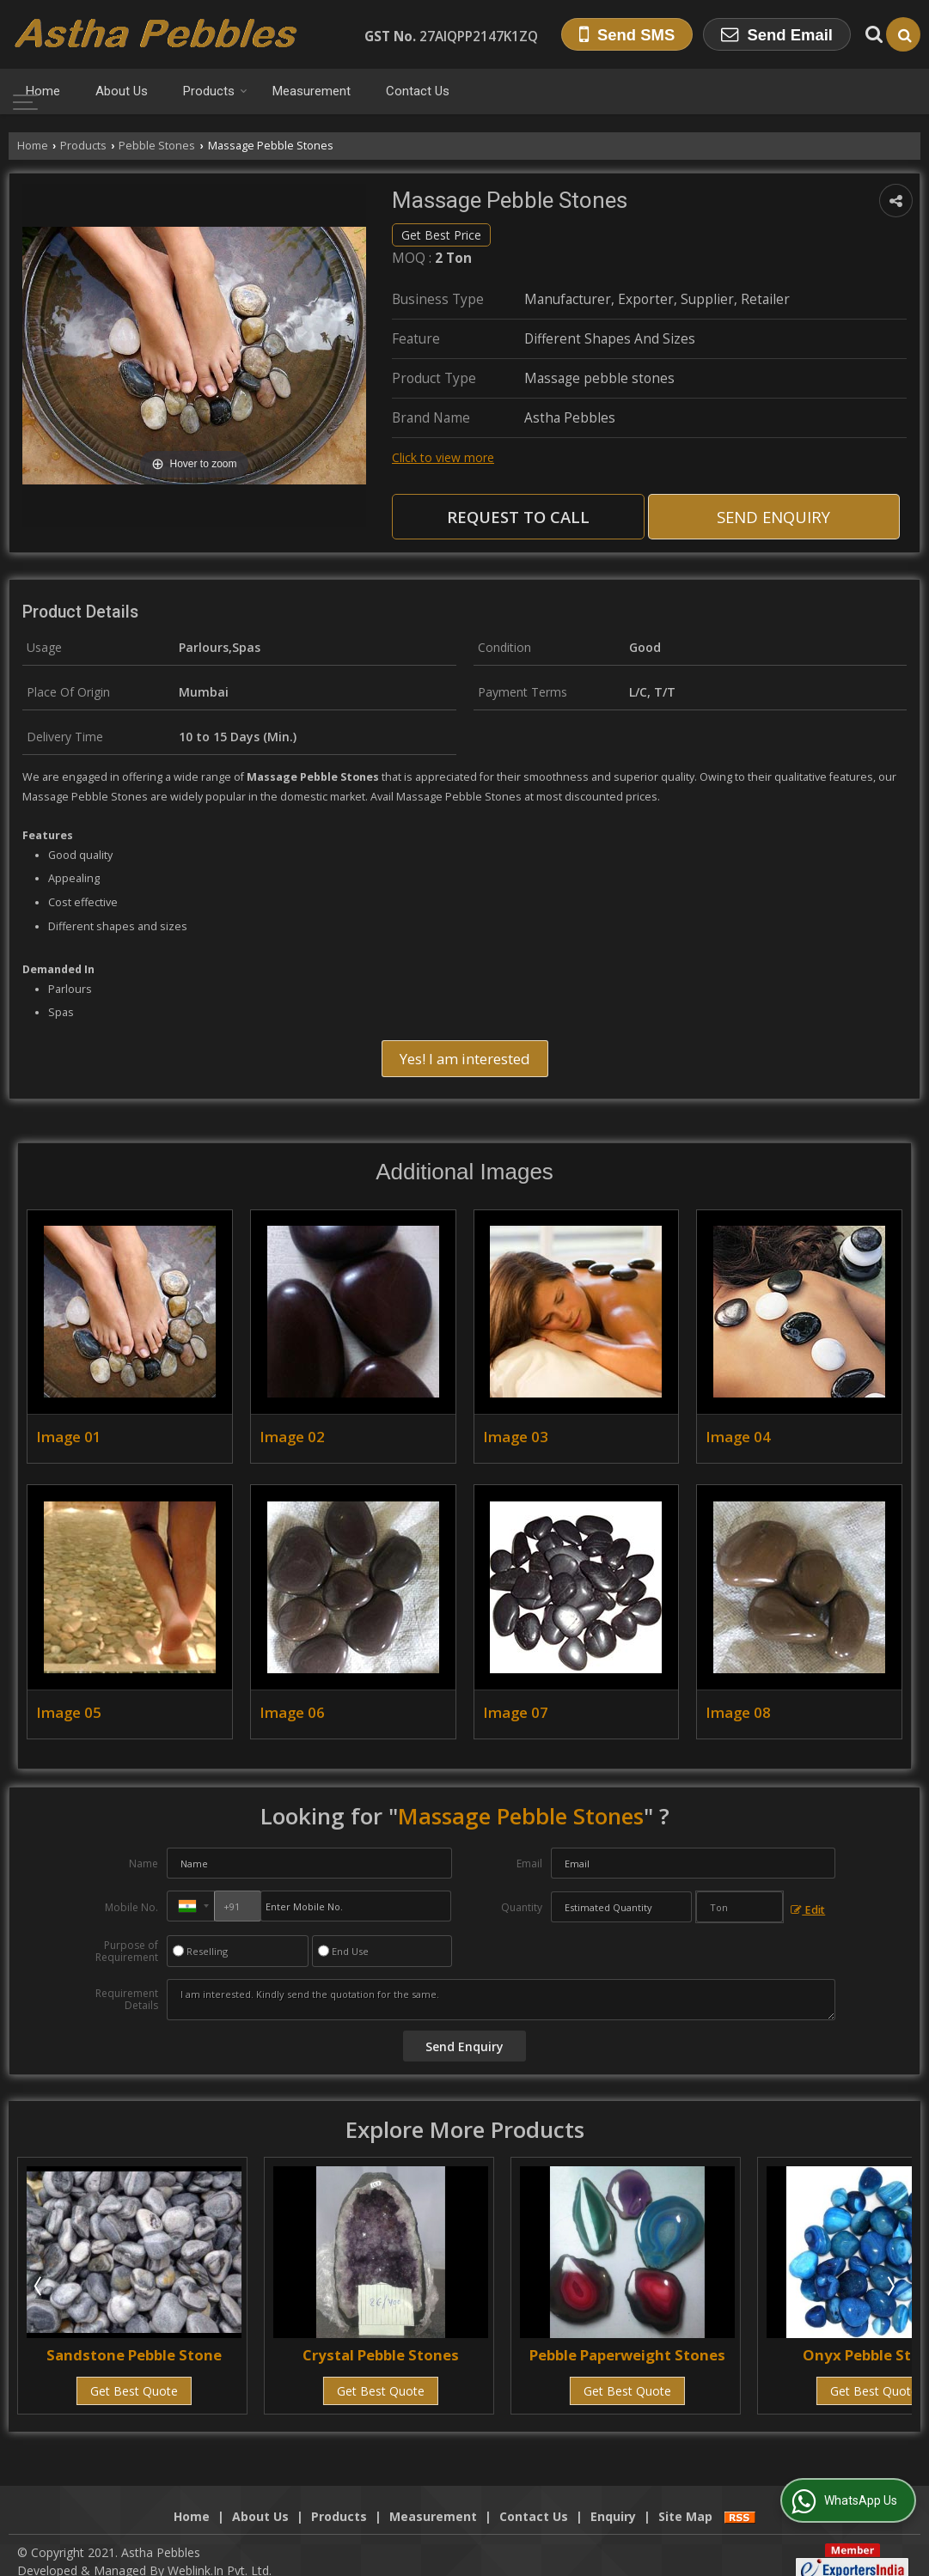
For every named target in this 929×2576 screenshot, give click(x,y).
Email (529, 1863)
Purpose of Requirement (126, 1952)
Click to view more (443, 457)
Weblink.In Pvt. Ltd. (220, 2552)
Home (43, 91)
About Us (121, 91)
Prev (39, 2285)
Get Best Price (441, 235)
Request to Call (518, 516)
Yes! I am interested (465, 1059)
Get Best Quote (134, 2391)
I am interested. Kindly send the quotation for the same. (501, 1999)
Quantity (521, 1907)
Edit (808, 1910)
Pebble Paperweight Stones (627, 2355)
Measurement (311, 91)
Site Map (685, 2498)
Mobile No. (131, 1907)
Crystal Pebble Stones (381, 2355)
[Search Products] (872, 34)
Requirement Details (126, 2000)
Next (889, 2285)
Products (215, 91)
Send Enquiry (773, 516)
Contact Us (417, 91)
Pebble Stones (157, 145)
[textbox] (739, 1906)
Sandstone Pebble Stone (134, 2355)
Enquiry (613, 2498)
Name (143, 1863)
